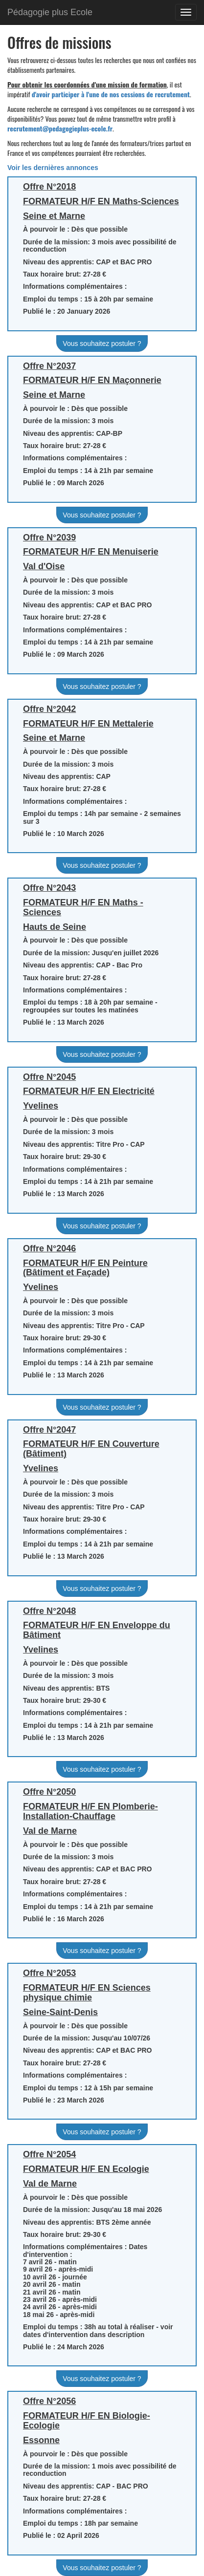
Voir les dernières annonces (52, 168)
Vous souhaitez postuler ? (102, 343)
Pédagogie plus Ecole (49, 12)
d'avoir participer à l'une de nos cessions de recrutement (111, 94)
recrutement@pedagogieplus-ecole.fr (60, 128)
